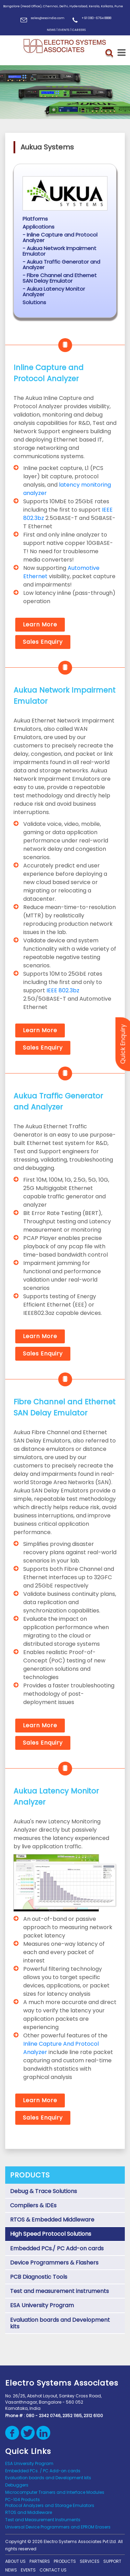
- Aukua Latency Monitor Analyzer (54, 291)
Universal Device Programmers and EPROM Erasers (58, 2527)
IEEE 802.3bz (62, 990)
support (112, 2561)
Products (65, 2561)
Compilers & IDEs (33, 2205)
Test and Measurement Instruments (42, 2520)
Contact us (53, 2570)
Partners (39, 2561)
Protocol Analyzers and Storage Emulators (49, 2505)
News (11, 2570)
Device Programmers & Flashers (54, 2263)
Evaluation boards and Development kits (60, 2323)
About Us (15, 2561)
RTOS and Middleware (28, 2512)
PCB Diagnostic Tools (38, 2277)
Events (28, 2570)
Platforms (35, 218)
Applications (38, 226)
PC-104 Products (22, 2499)
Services (89, 2561)
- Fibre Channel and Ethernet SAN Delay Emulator (60, 278)
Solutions (34, 302)
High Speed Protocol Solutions (50, 2234)
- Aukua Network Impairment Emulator (59, 251)
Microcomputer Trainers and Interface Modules (54, 2492)
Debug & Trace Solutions (43, 2191)
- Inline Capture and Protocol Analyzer (60, 237)
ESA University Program (42, 2305)
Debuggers (16, 2485)
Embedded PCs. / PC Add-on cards (42, 2471)
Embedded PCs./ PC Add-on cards (57, 2248)
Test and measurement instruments (59, 2291)
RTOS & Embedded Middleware (52, 2220)
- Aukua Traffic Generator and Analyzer (61, 264)
